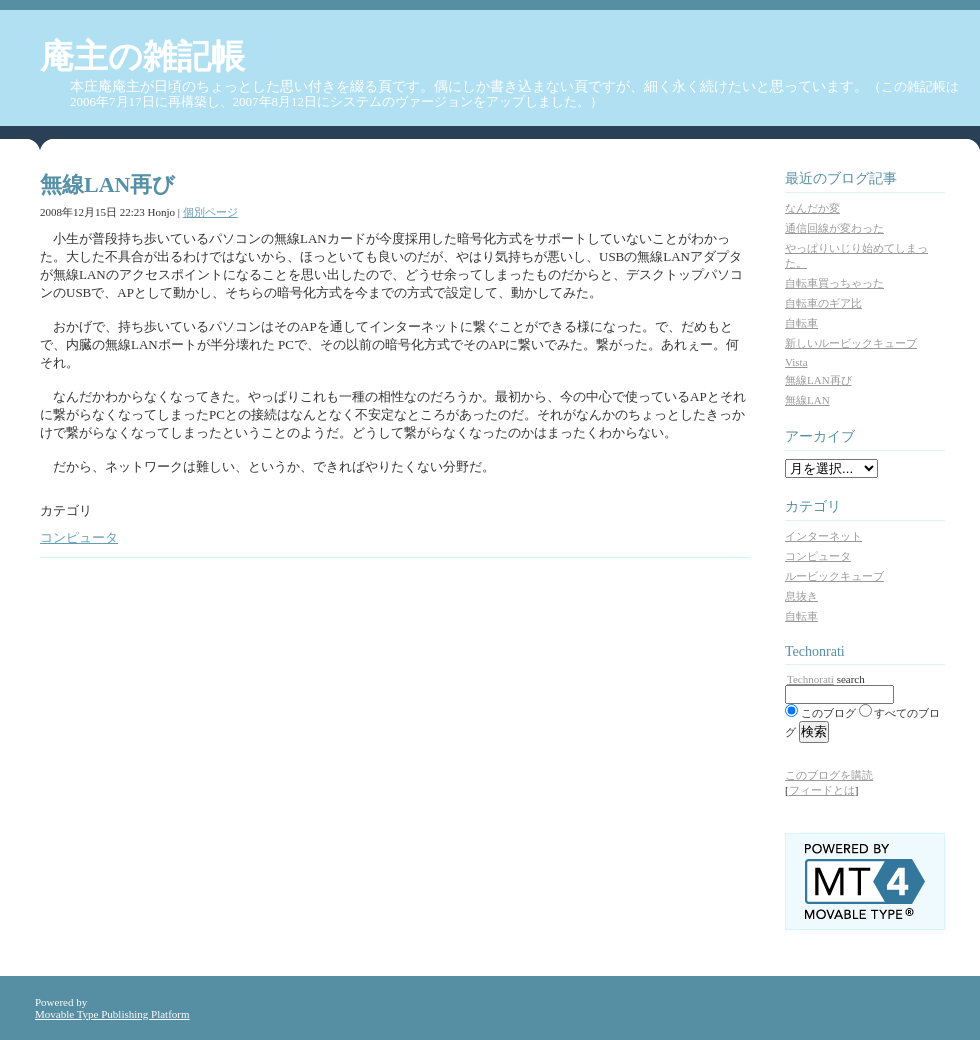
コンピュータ (79, 537)
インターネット (823, 536)
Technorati (810, 679)
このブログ (828, 713)
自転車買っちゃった (834, 283)
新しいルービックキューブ (851, 343)
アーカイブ (820, 436)
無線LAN (807, 400)
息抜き (801, 596)
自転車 (801, 323)
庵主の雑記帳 (142, 56)
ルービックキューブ (834, 576)
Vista (796, 362)
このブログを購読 (829, 775)
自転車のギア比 (823, 303)
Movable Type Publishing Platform (112, 1014)
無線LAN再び (818, 380)
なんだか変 (812, 208)
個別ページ (210, 212)
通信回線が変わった (834, 228)
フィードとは (822, 790)
